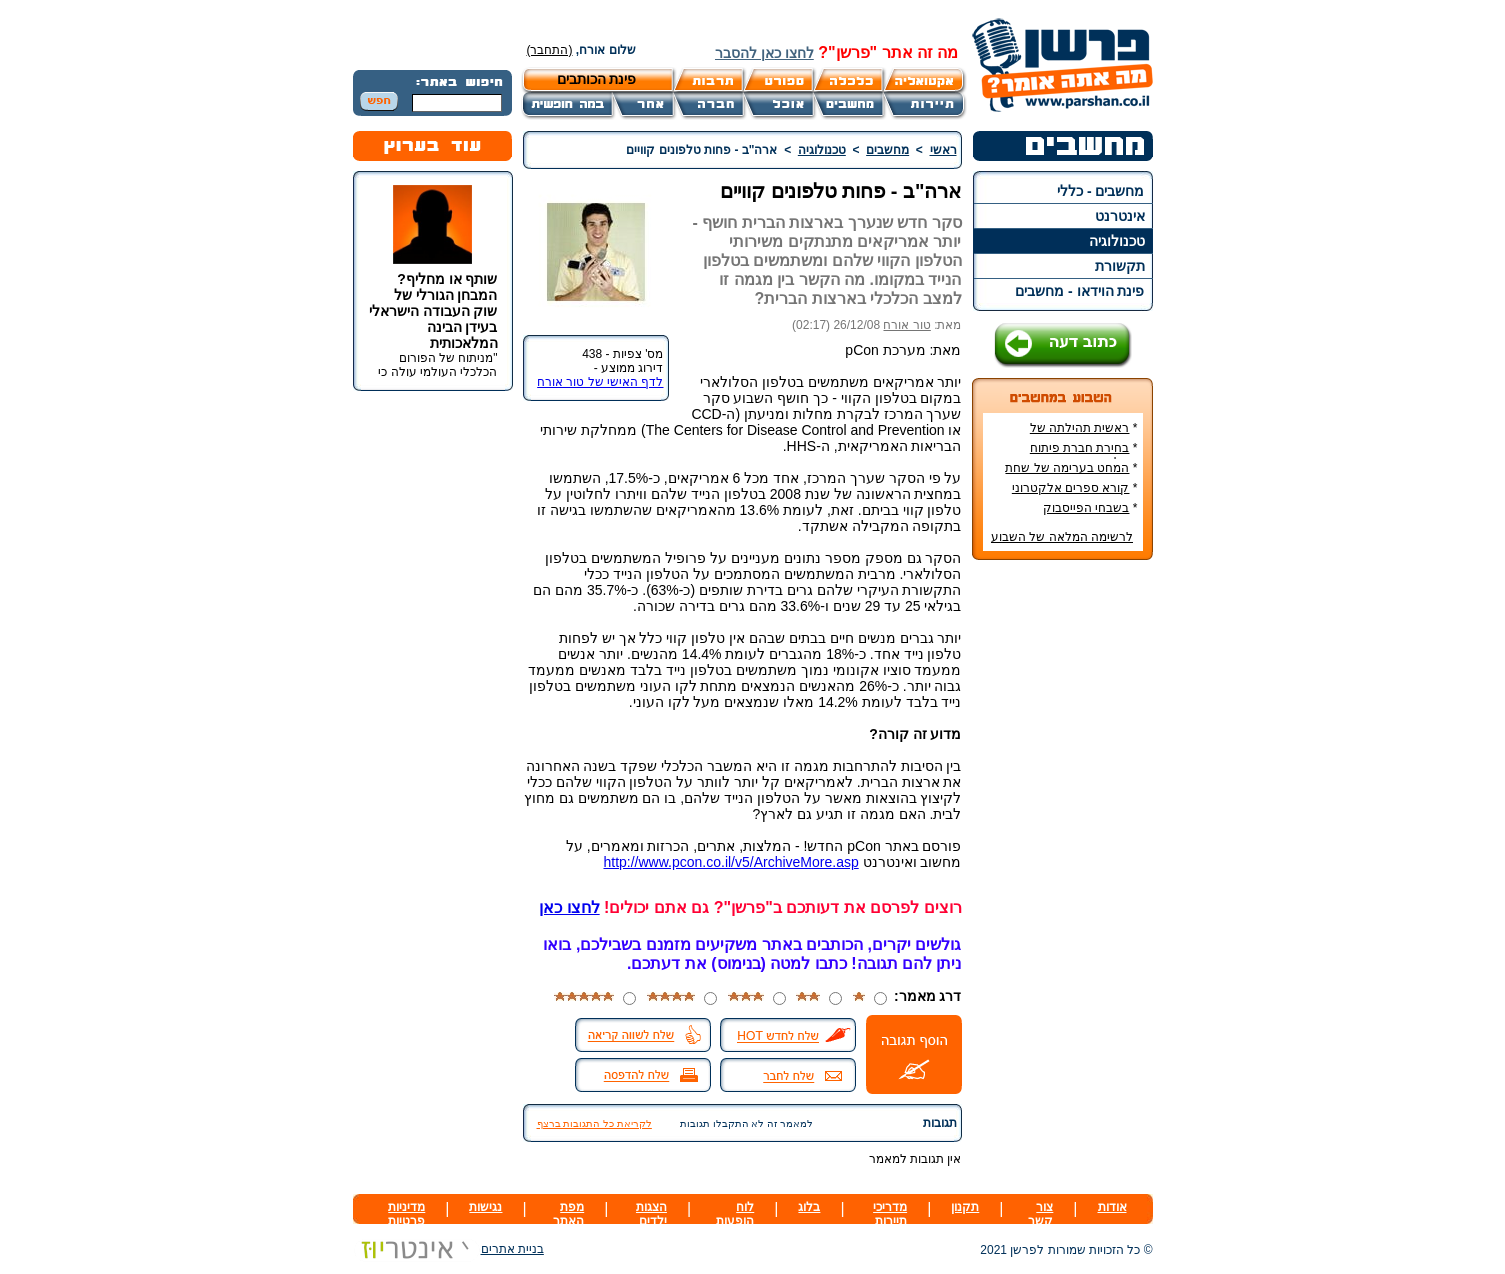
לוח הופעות (735, 1214)
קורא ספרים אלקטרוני (1071, 488)
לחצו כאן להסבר (764, 53)
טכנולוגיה (1117, 241)
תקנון (965, 1207)
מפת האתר (568, 1214)
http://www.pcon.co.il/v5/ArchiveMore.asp (730, 862)
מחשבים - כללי (1100, 191)
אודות (1112, 1207)
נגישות (485, 1207)
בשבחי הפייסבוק (1086, 508)
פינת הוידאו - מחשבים (1079, 291)
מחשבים (887, 150)
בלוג (809, 1207)
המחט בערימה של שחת (1067, 468)
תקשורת (1120, 266)
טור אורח (906, 325)
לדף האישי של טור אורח (600, 382)
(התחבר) (550, 50)
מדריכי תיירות (890, 1214)
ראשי (943, 150)
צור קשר (1040, 1214)
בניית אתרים (448, 1249)
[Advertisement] (1062, 874)
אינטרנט (1120, 216)
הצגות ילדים (651, 1214)
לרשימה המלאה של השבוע (1062, 537)
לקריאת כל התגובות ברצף (594, 1123)
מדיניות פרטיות (406, 1214)
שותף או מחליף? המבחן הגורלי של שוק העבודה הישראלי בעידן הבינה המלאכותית (433, 311)
